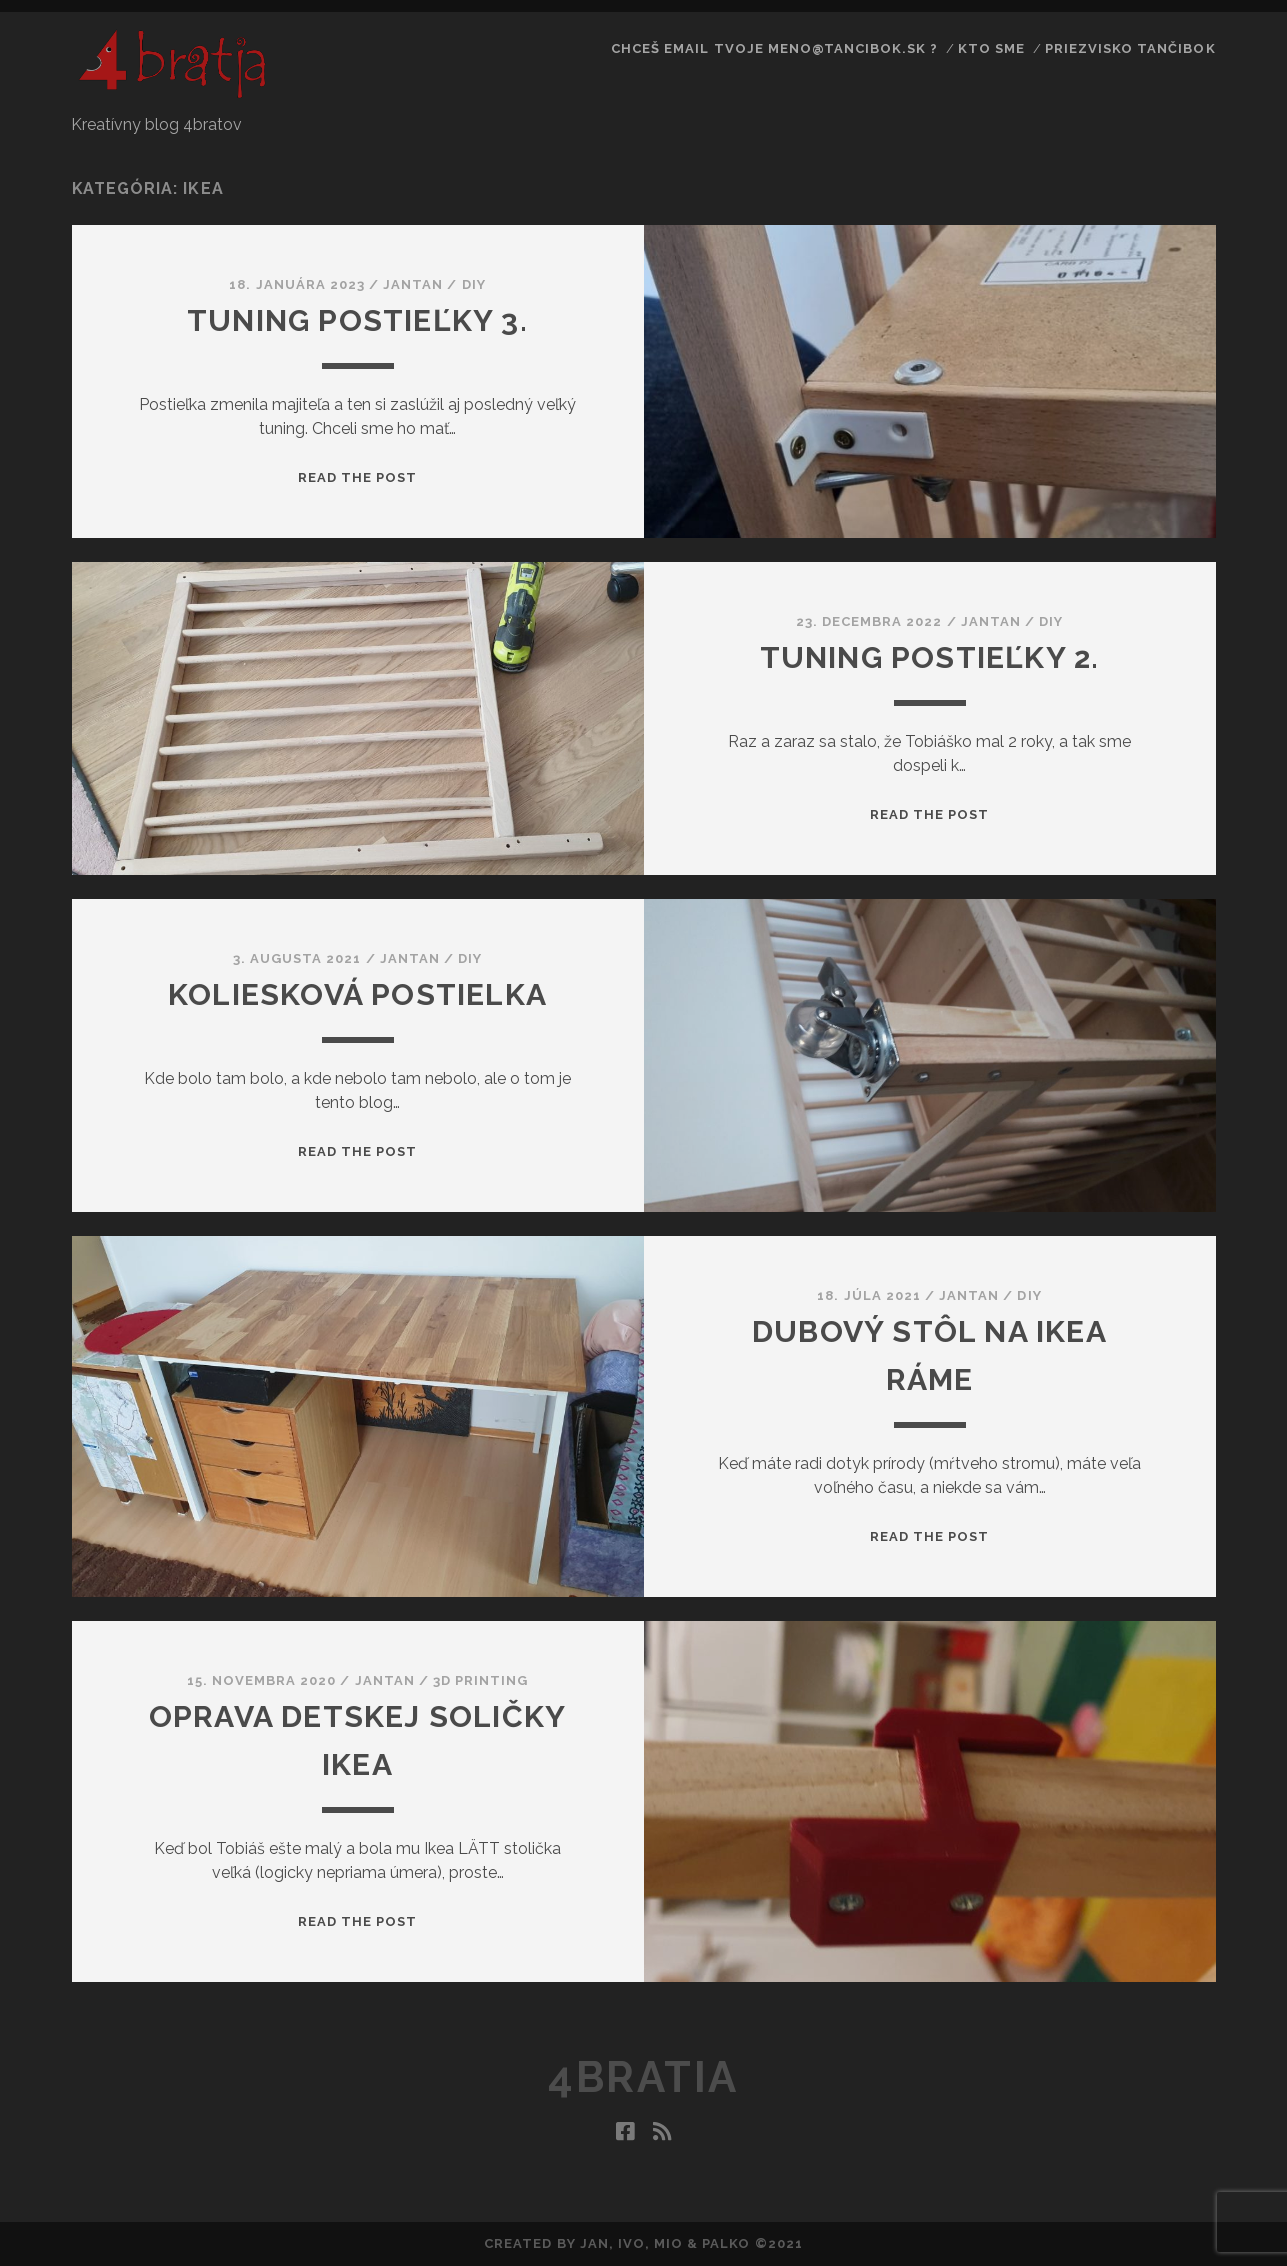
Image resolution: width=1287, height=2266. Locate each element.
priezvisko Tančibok (1130, 48)
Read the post (358, 477)
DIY (474, 284)
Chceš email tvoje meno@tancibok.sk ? (774, 48)
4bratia (643, 2077)
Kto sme (991, 48)
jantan (413, 284)
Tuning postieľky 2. (930, 657)
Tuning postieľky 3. (357, 320)
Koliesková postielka (357, 994)
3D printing (480, 1680)
